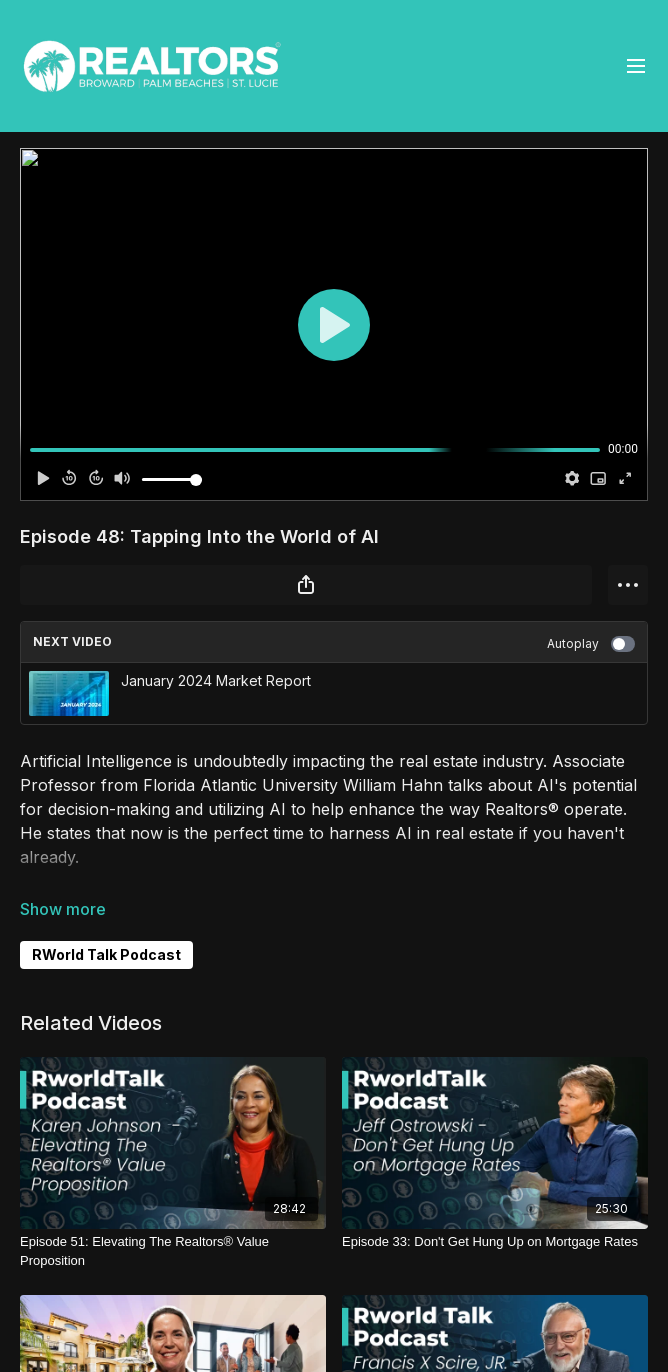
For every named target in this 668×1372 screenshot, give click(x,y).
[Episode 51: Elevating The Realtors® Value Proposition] (173, 1251)
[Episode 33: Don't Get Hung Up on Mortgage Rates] (495, 1242)
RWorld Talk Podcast (106, 954)
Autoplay (591, 644)
